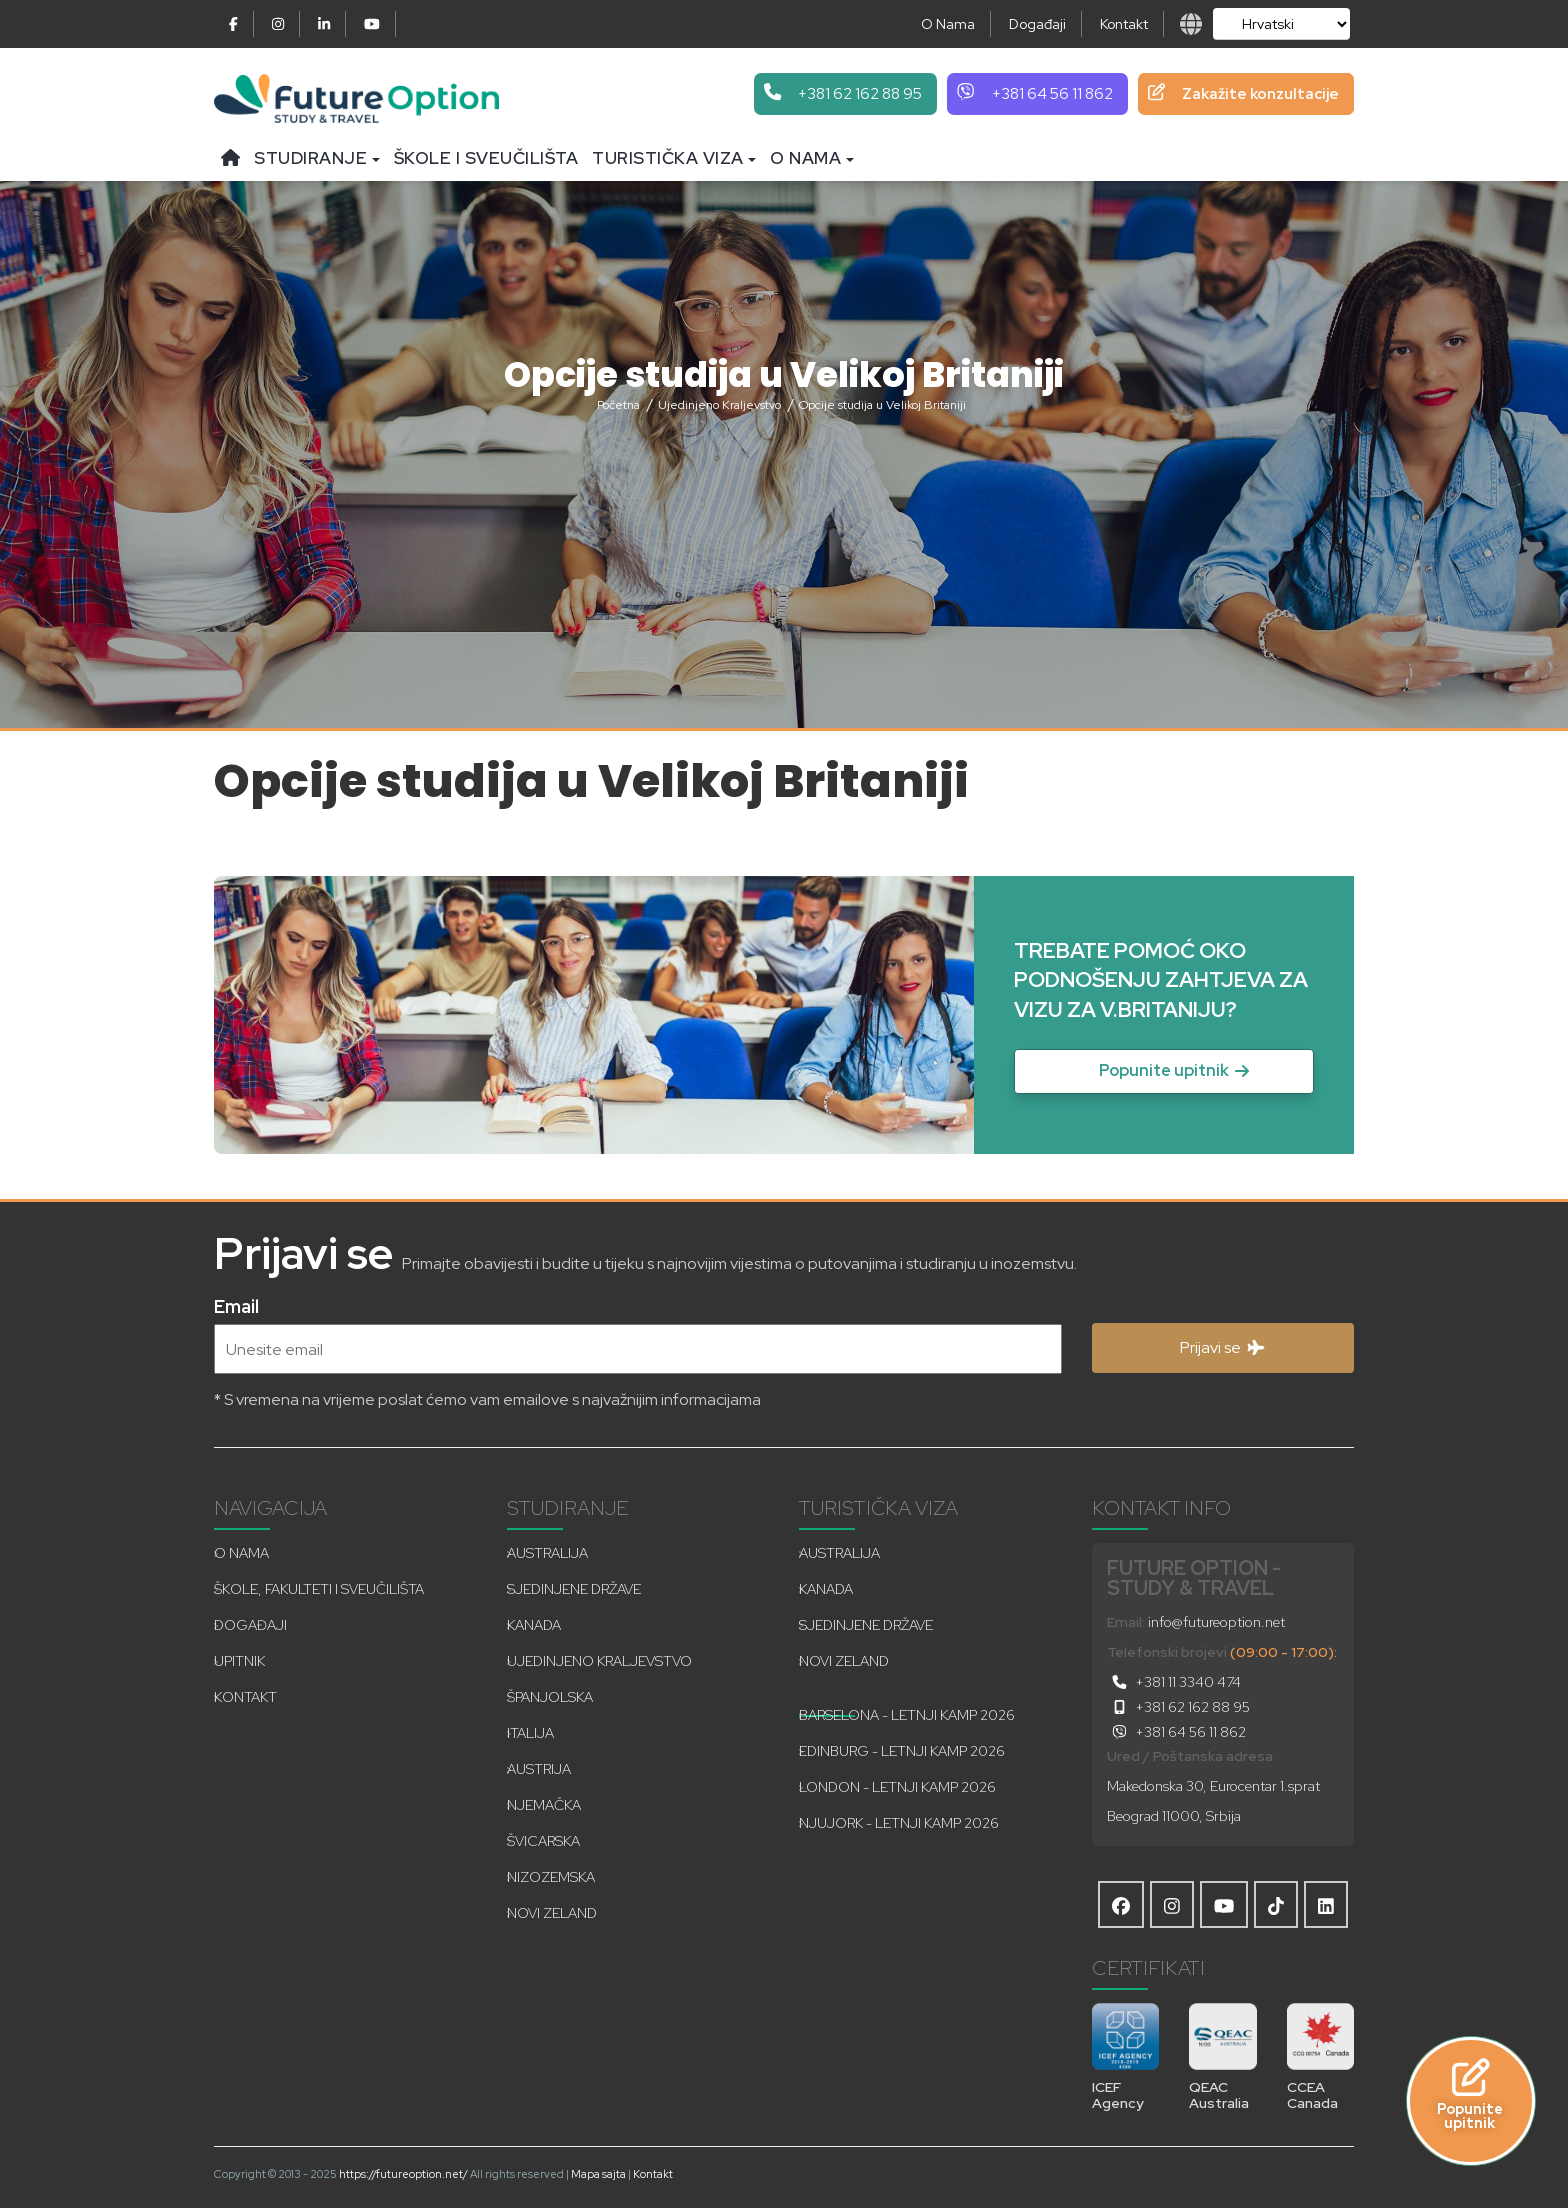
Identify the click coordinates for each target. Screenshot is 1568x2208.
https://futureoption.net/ (403, 2174)
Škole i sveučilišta (486, 158)
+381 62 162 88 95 (1178, 1707)
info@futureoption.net (1216, 1622)
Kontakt (1124, 24)
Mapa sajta (598, 2174)
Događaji (1037, 24)
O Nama (948, 24)
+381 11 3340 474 (1174, 1682)
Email (236, 1304)
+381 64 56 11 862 (1176, 1732)
